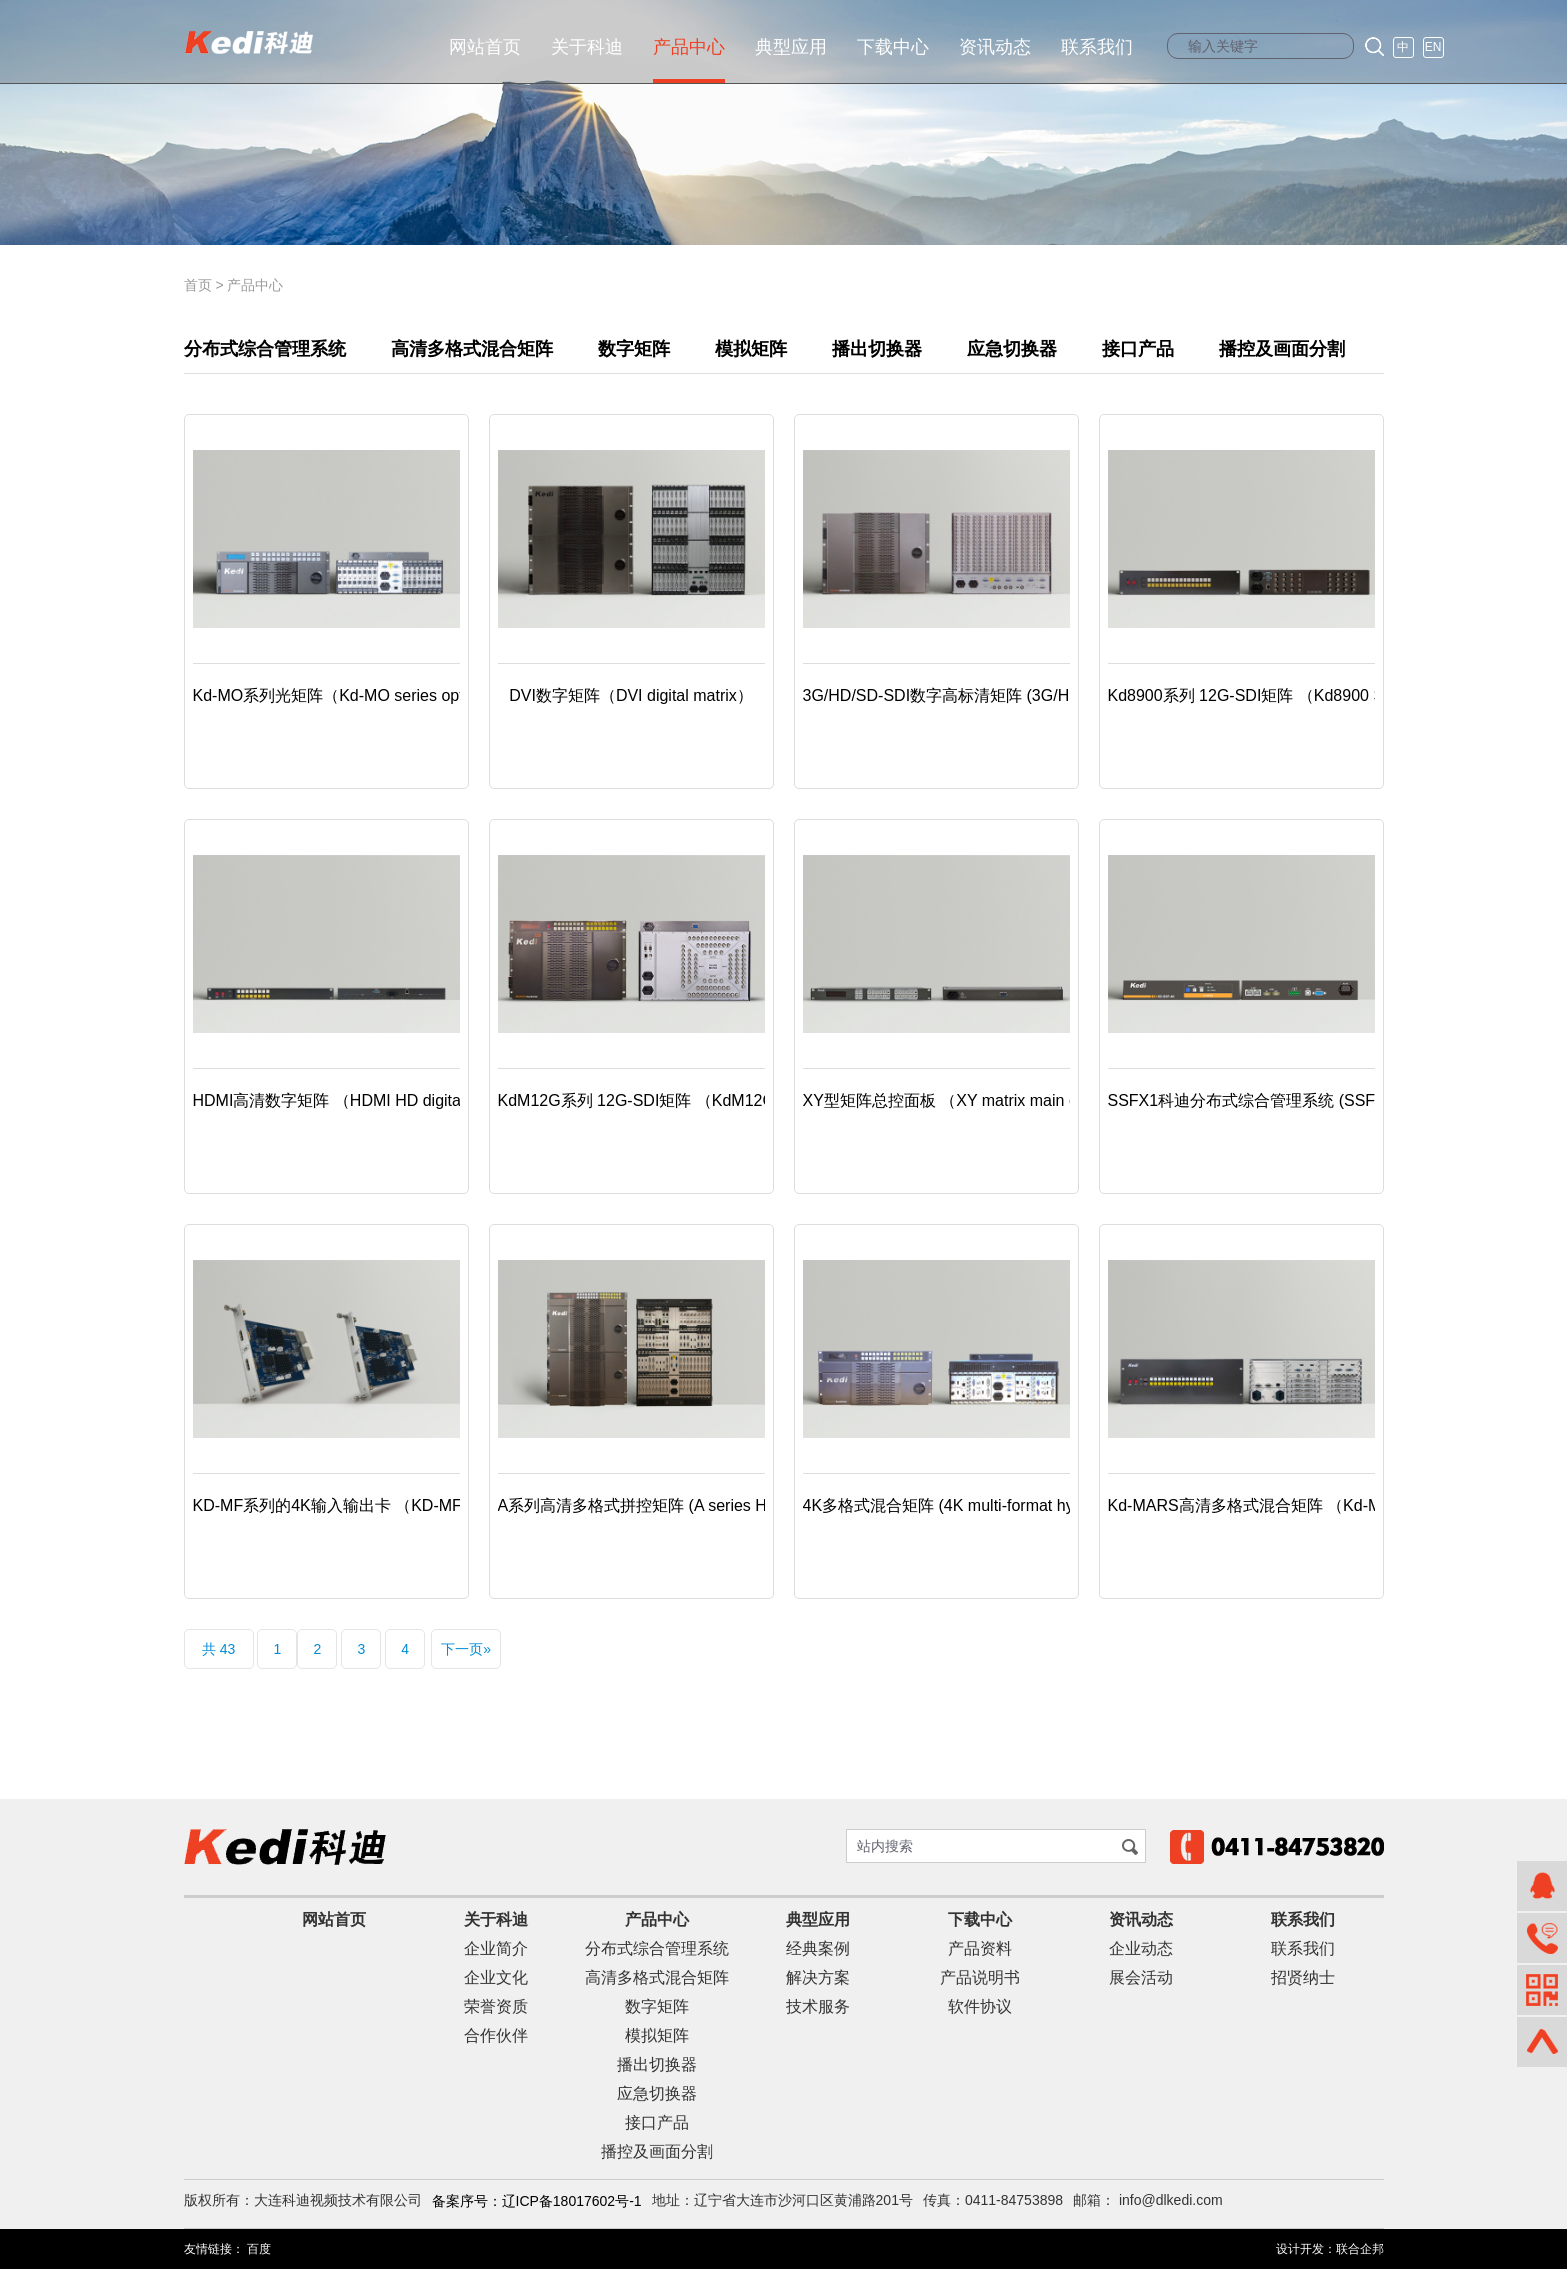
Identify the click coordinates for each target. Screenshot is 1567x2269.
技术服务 (818, 2006)
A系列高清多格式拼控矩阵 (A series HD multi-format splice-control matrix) (759, 1505)
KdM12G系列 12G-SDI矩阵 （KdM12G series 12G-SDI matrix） (725, 1100)
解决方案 (818, 1977)
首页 (198, 285)
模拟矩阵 (751, 349)
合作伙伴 (496, 2035)
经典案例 (818, 1948)
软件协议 (980, 2006)
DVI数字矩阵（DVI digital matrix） (631, 695)
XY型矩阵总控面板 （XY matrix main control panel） (990, 1100)
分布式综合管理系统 (265, 349)
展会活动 (1141, 1977)
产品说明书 (980, 1977)
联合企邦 (1360, 2249)
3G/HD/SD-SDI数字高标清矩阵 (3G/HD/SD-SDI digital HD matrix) (1035, 695)
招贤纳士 (1303, 1977)
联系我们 (1097, 47)
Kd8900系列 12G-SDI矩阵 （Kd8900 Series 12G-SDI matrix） (1329, 695)
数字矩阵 (634, 349)
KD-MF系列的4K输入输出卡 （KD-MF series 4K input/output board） (438, 1505)
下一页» (466, 1649)
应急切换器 (1012, 349)
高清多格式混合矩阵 (472, 349)
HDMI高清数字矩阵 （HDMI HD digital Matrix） (361, 1100)
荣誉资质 (496, 2006)
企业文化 (496, 1977)
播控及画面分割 (1282, 349)
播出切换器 (877, 349)
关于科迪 (587, 47)
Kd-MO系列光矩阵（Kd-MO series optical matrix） (372, 695)
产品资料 (980, 1948)
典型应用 (791, 47)
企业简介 (496, 1948)
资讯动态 (995, 47)
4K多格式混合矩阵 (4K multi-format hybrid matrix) (978, 1505)
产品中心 (689, 47)
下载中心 (893, 47)
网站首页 (485, 47)
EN (1433, 47)
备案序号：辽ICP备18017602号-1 (537, 2201)
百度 (259, 2249)
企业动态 (1141, 1948)
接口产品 (1138, 349)
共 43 (218, 1649)
